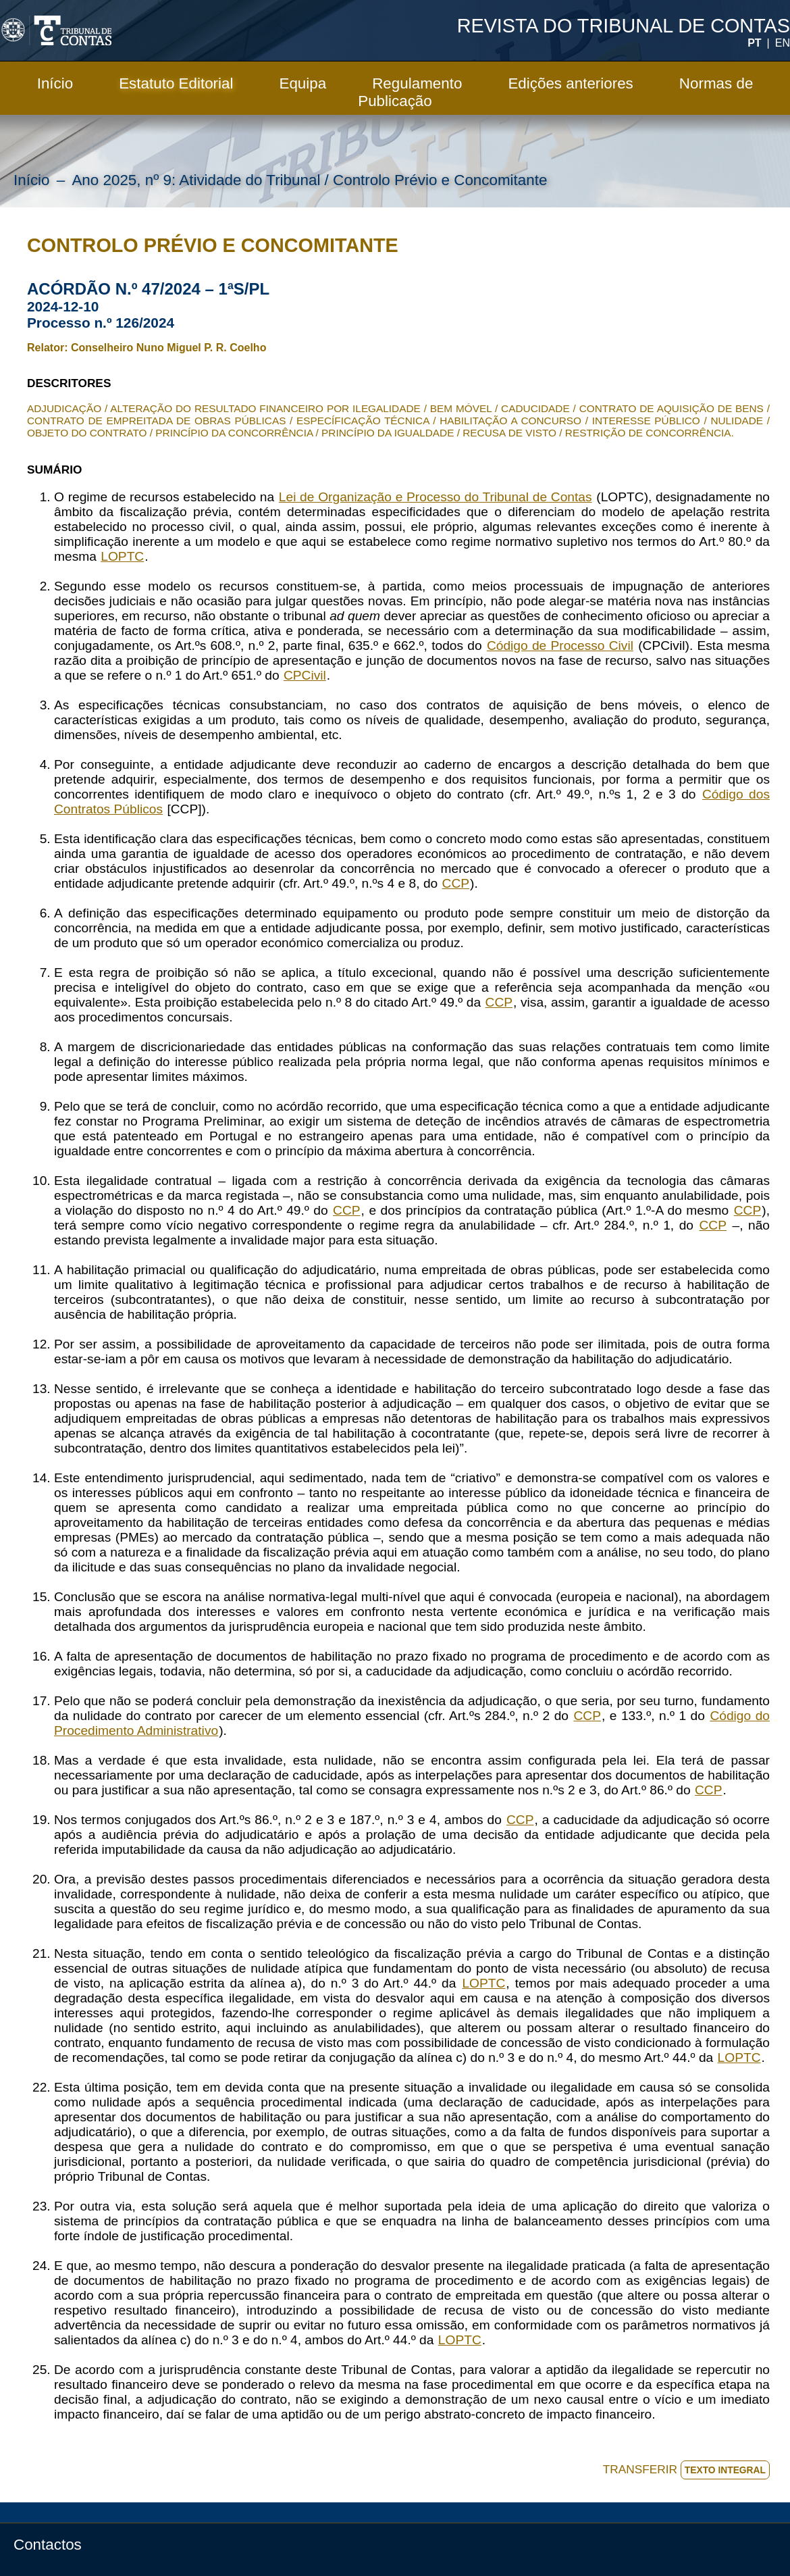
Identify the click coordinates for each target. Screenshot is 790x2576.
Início (55, 83)
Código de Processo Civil (560, 645)
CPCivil (305, 675)
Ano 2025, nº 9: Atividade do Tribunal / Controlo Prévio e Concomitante (309, 180)
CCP (456, 883)
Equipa (302, 83)
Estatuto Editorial (176, 83)
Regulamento (417, 83)
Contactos (48, 2544)
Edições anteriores (570, 83)
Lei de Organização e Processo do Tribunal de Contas (435, 497)
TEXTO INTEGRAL (725, 2470)
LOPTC (122, 556)
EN (782, 43)
